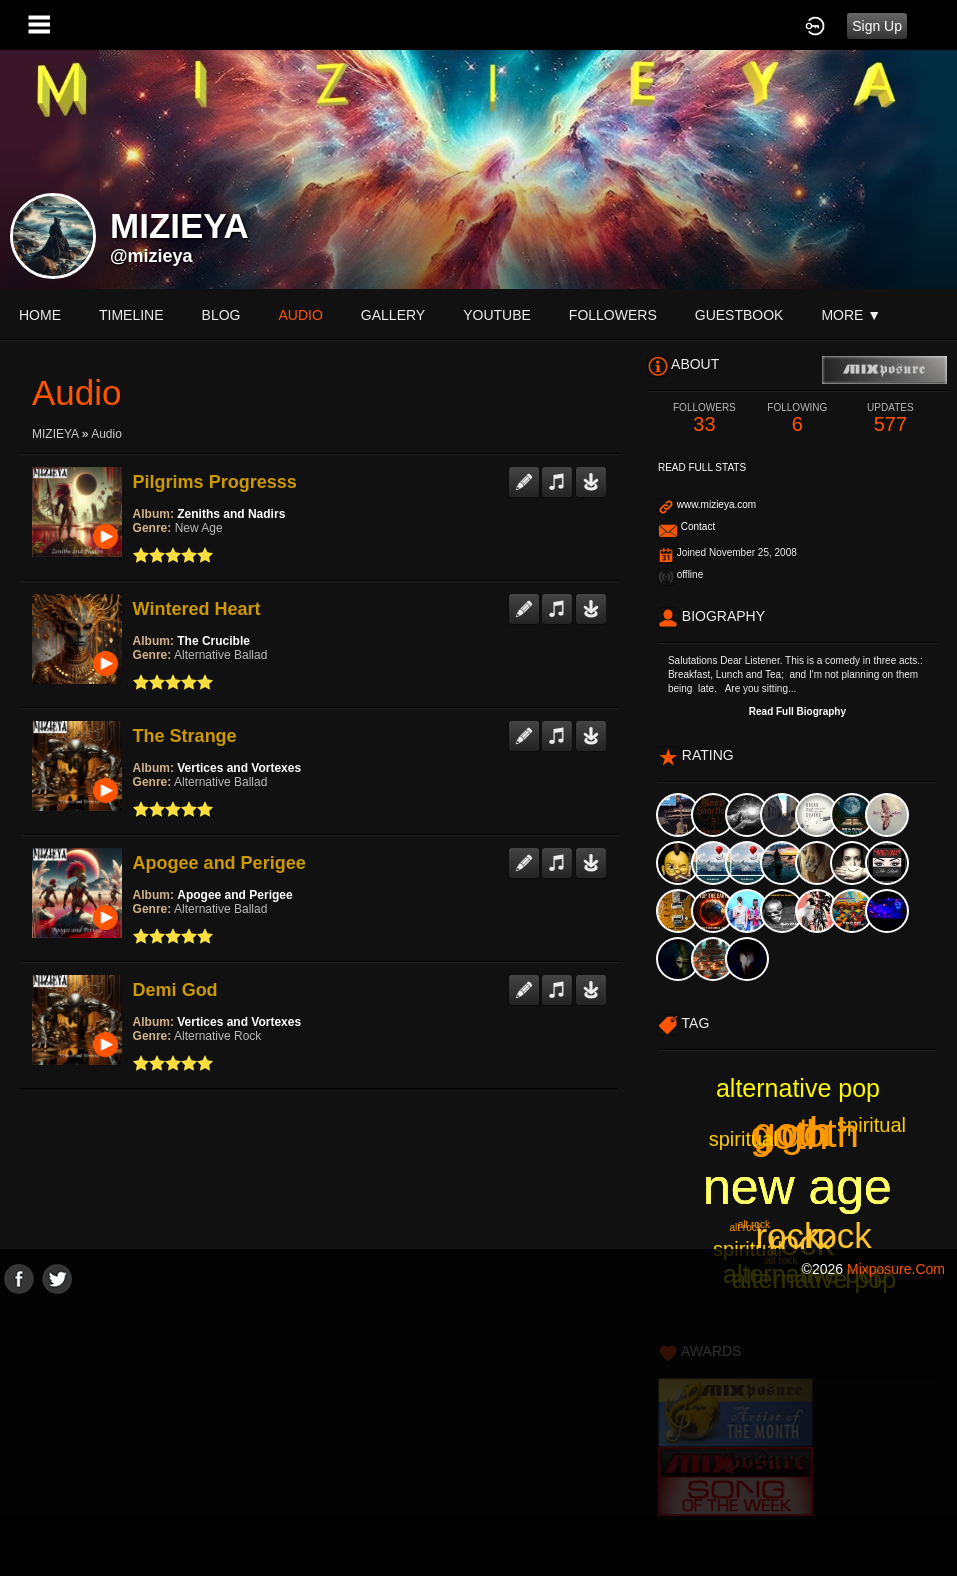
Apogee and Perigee (219, 863)
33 (704, 418)
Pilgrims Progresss (215, 482)
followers (613, 315)
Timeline (131, 315)
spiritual (871, 1125)
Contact (698, 526)
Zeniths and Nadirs (231, 514)
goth (789, 1135)
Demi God (175, 990)
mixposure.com (896, 1269)
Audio (106, 434)
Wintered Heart (197, 609)
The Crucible (213, 641)
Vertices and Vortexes (239, 768)
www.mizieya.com (716, 504)
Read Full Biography (797, 711)
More (851, 315)
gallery (393, 315)
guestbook (739, 315)
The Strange (185, 736)
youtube (497, 315)
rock (801, 1242)
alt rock (754, 1224)
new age (797, 1187)
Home (40, 315)
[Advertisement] (478, 1434)
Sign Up (877, 26)
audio (300, 315)
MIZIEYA (55, 434)
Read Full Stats (702, 467)
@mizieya (151, 256)
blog (221, 315)
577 (890, 418)
